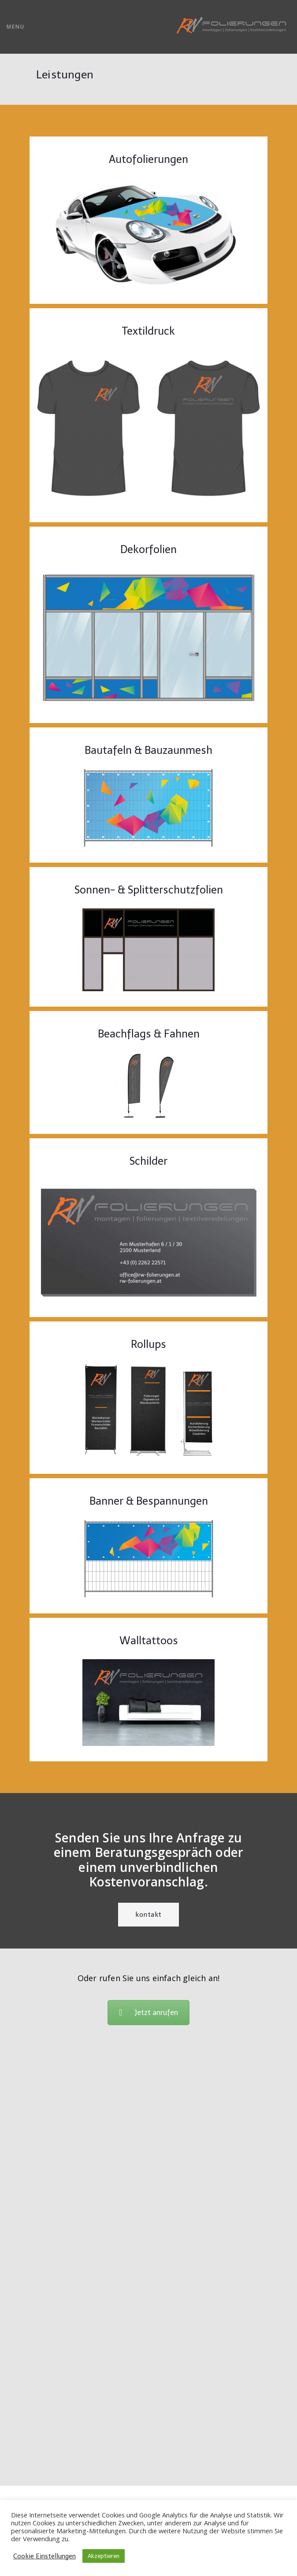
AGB (149, 2458)
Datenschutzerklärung (149, 2471)
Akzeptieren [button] (103, 2556)
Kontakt (148, 1915)
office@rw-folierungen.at (149, 2432)
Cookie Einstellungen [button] (44, 2556)
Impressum (148, 2445)
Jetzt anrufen (148, 2012)
